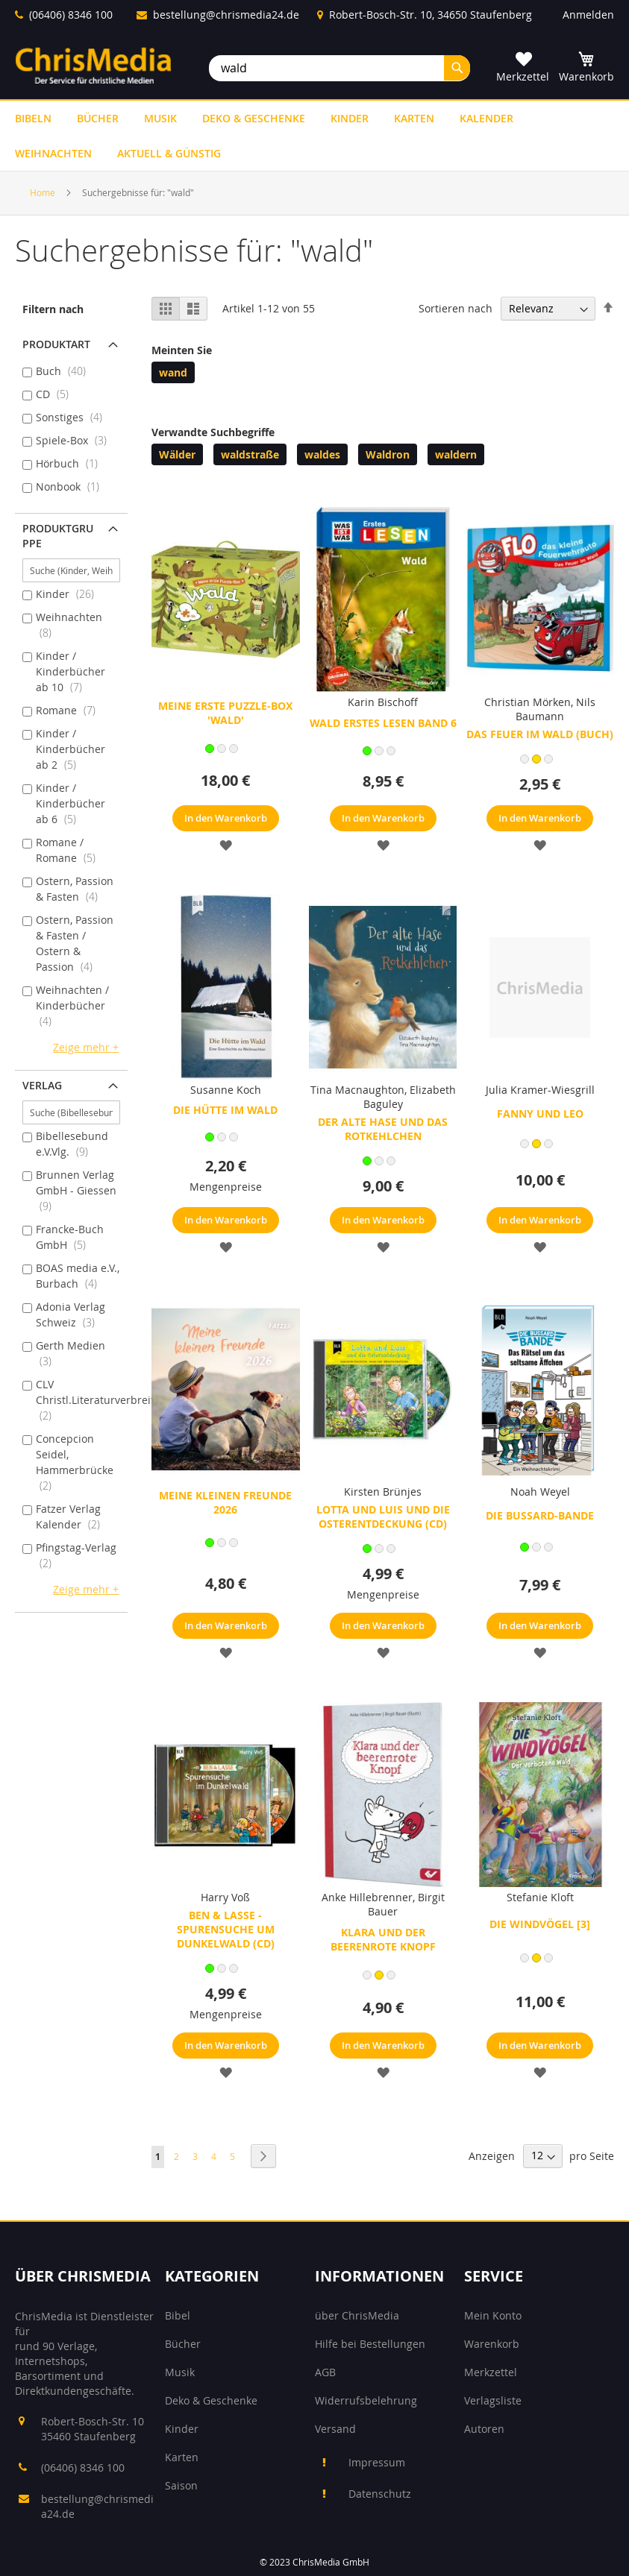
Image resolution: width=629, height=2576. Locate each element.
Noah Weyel (540, 1491)
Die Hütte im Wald (225, 1110)
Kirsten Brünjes (383, 1491)
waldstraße (250, 454)
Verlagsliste (493, 2400)
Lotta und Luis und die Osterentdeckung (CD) (383, 1516)
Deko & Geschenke (211, 2400)
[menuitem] (33, 118)
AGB (325, 2372)
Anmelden (588, 14)
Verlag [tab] (42, 1085)
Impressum (376, 2462)
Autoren (484, 2429)
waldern (456, 454)
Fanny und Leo (540, 1113)
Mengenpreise (226, 1187)
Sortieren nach (455, 308)
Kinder (181, 2429)
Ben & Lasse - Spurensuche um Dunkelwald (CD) (226, 1929)
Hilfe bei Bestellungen (370, 2344)
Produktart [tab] (56, 344)
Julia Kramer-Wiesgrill (540, 1090)
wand (173, 372)
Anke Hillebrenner (367, 1897)
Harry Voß (225, 1897)
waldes (322, 454)
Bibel (177, 2315)
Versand (335, 2429)
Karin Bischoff (383, 702)
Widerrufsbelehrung (366, 2400)
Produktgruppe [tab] (57, 535)
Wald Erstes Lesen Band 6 (383, 723)
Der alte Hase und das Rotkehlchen (383, 1129)
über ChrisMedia (357, 2315)
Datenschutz (379, 2494)
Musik (180, 2372)
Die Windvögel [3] (539, 1924)
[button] (226, 844)
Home (43, 192)
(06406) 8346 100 (71, 14)
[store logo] (93, 65)
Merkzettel (490, 2372)
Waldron (388, 454)
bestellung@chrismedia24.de (226, 14)
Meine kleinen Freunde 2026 (225, 1502)
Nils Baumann (555, 709)
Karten (181, 2457)
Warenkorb (491, 2344)
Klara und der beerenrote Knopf (383, 1939)
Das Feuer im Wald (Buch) (539, 734)
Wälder (177, 454)
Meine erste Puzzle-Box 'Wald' (225, 713)
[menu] (314, 136)
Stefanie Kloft (540, 1897)
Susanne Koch (225, 1090)
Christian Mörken (527, 702)
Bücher (183, 2344)
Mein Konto (493, 2315)
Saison (181, 2485)
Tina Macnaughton (357, 1090)
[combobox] (339, 68)
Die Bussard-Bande (540, 1515)
